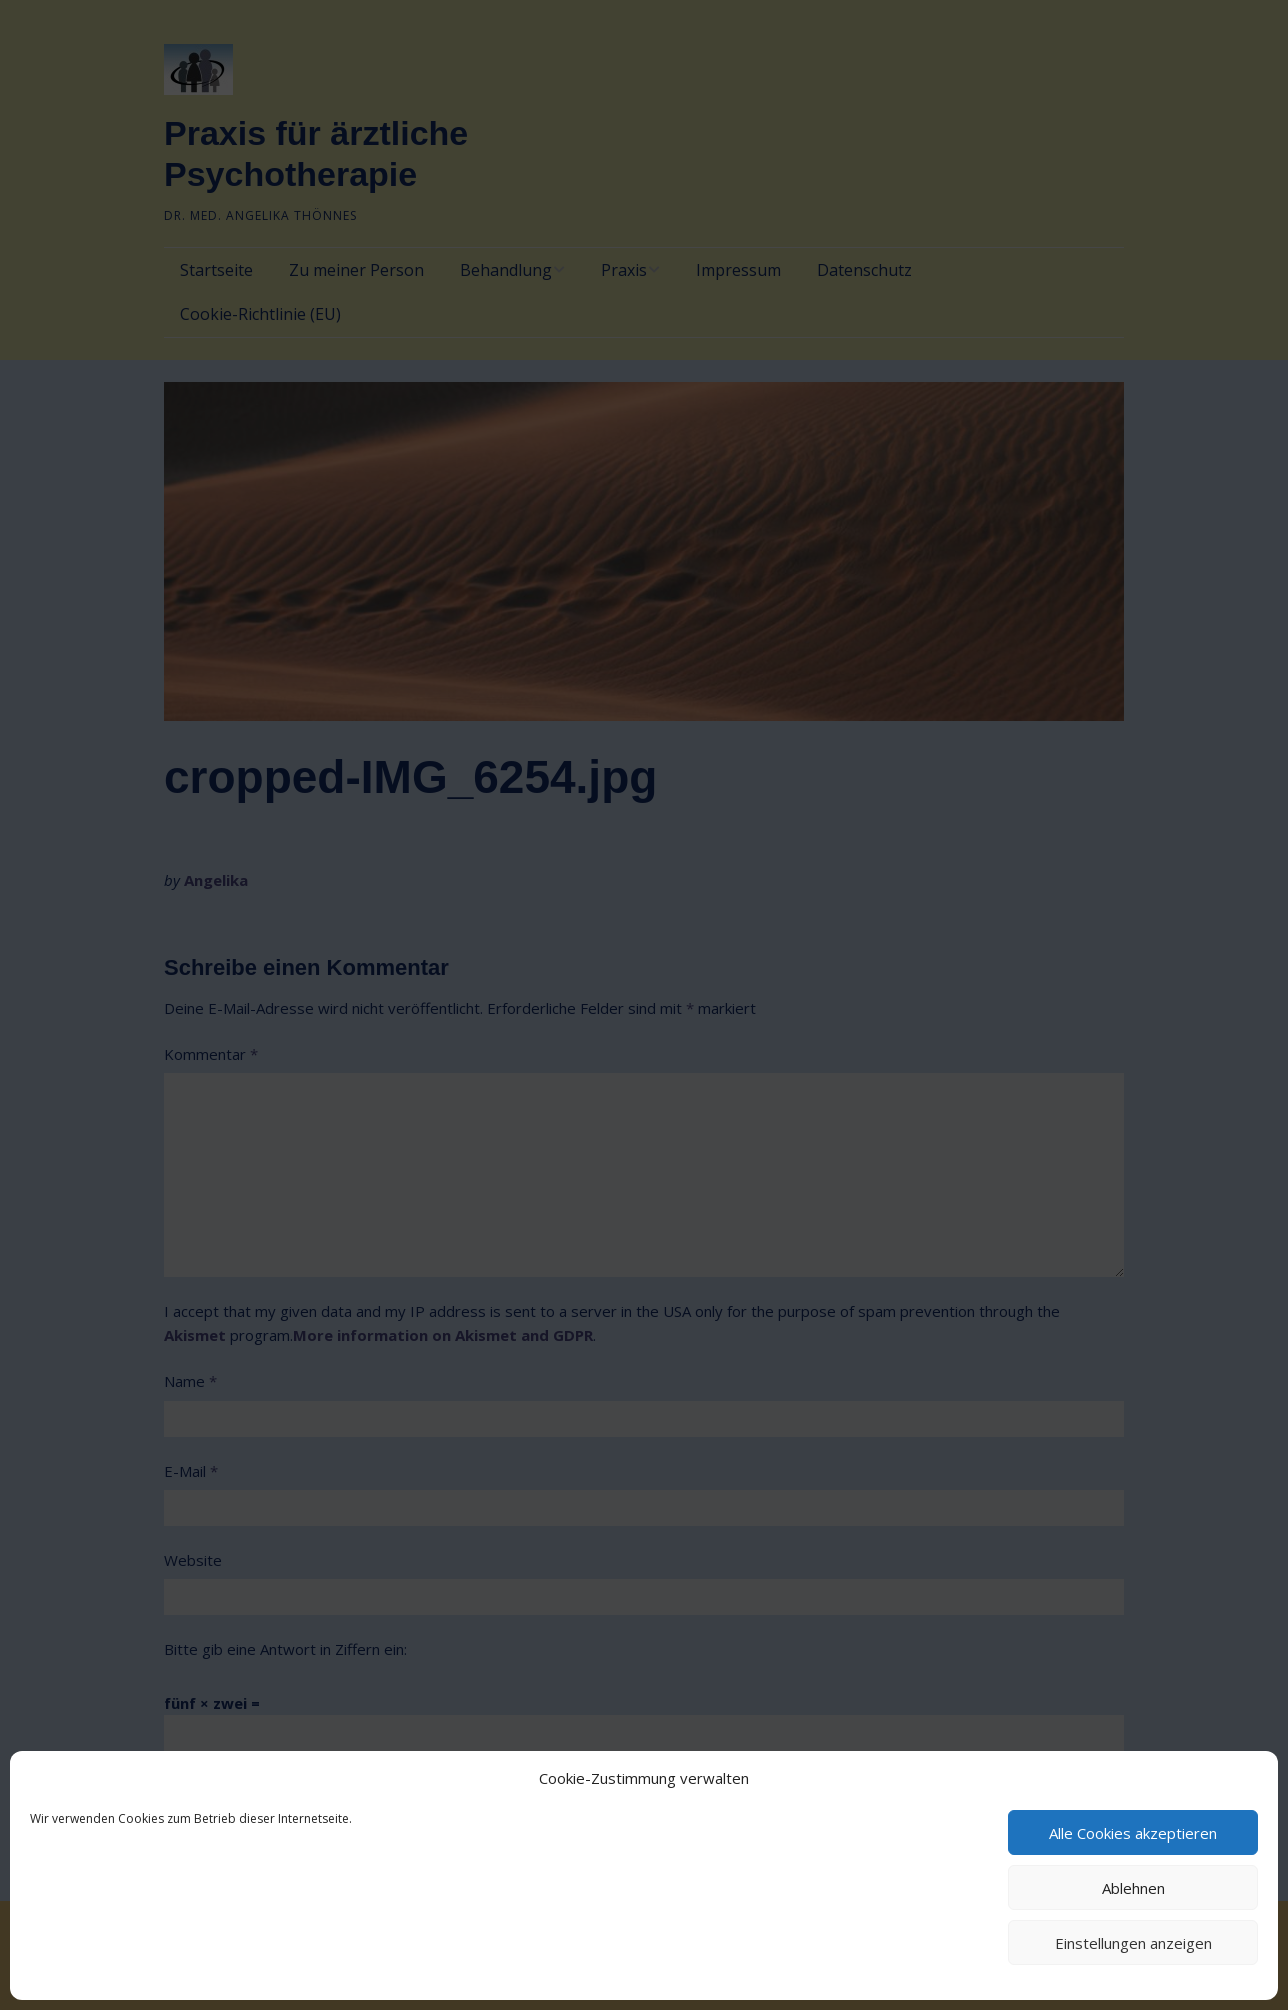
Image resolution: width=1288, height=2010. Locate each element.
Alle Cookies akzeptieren (1133, 1833)
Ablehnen (1133, 1888)
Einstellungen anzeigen (1133, 1943)
